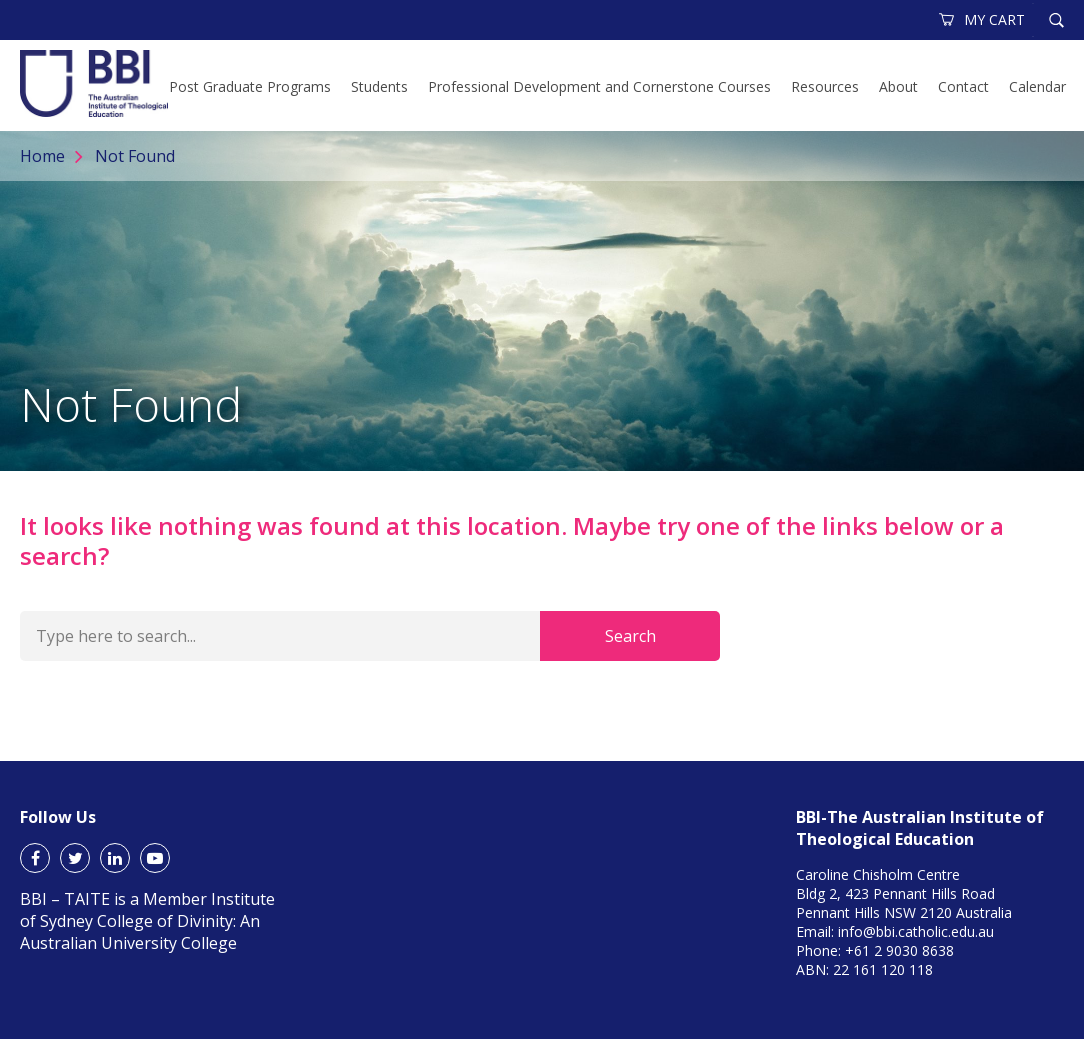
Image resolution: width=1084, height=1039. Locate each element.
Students (379, 86)
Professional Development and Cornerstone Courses (599, 86)
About (898, 86)
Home (42, 156)
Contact (963, 86)
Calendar (1037, 86)
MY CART (983, 19)
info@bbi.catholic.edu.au (916, 931)
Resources (825, 86)
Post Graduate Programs (250, 86)
